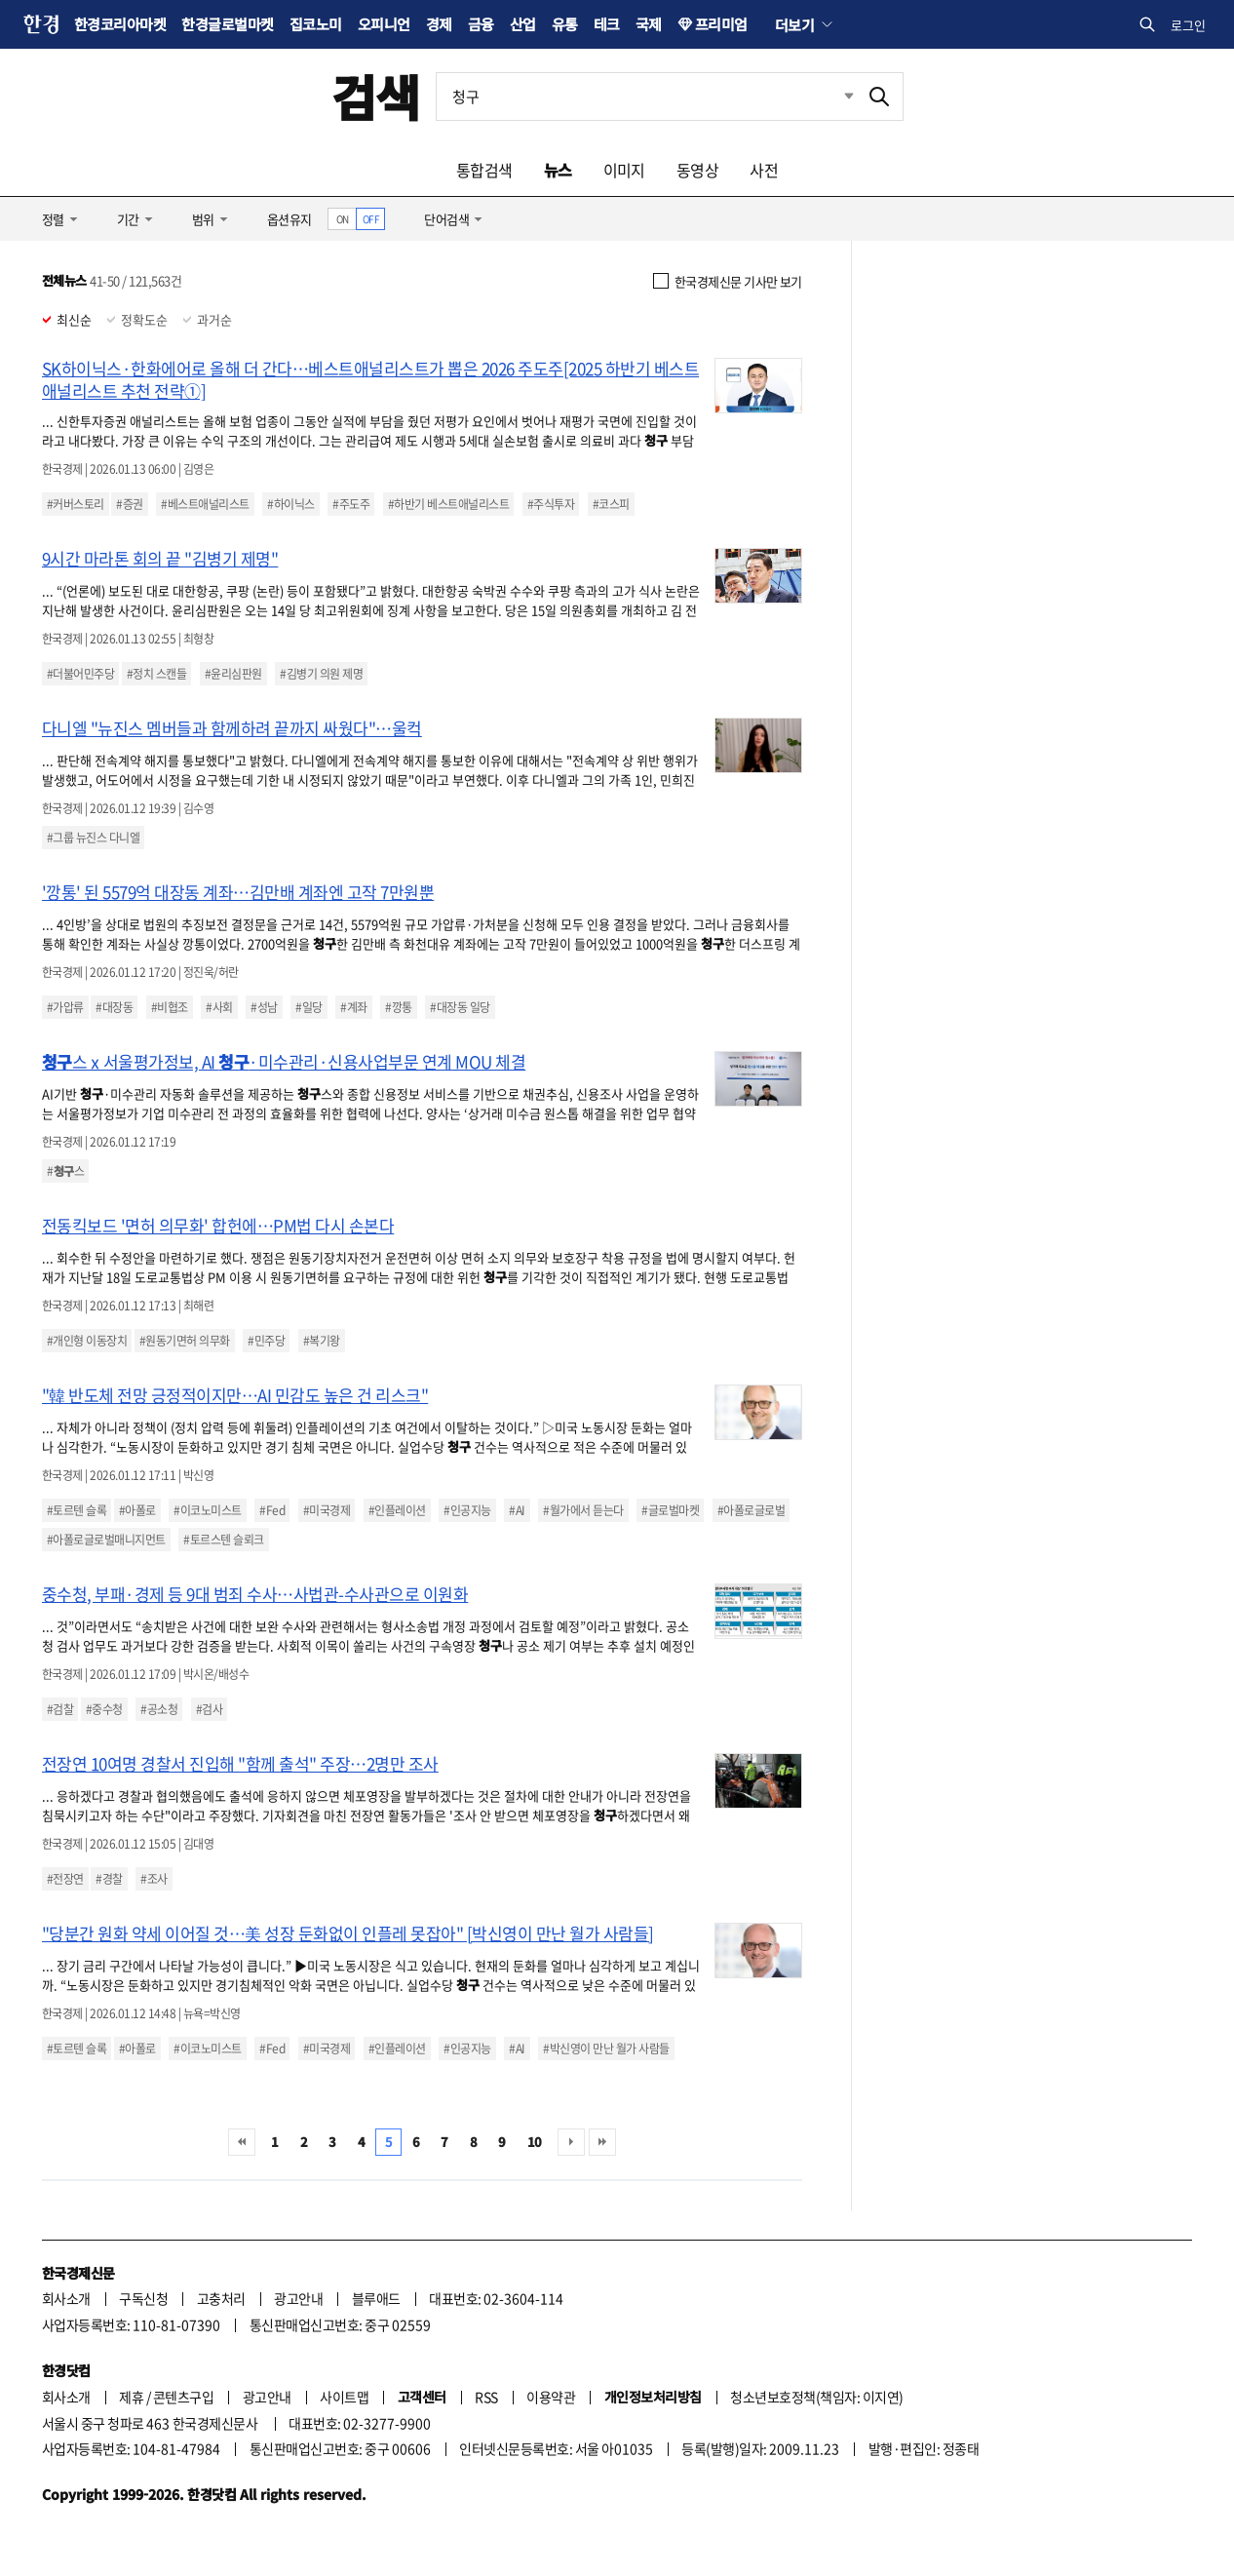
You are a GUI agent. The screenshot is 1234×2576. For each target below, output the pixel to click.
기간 (128, 219)
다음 (571, 2142)
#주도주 (350, 504)
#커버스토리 (75, 504)
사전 (764, 169)
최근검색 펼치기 (834, 96)
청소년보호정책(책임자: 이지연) (816, 2396)
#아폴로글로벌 (751, 1510)
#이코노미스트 (207, 1510)
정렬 (53, 219)
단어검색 (446, 219)
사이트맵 (344, 2396)
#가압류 (65, 1007)
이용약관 (550, 2396)
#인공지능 (466, 1510)
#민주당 (266, 1340)
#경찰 (109, 1879)
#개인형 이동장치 (87, 1340)
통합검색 (484, 169)
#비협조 (169, 1007)
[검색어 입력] (646, 96)
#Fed (272, 1510)
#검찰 (60, 1709)
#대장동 (114, 1007)
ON (342, 219)
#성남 (264, 1007)
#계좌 (353, 1007)
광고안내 (298, 2298)
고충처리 (221, 2298)
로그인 (1188, 25)
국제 (649, 24)
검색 (375, 96)
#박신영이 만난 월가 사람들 (606, 2048)
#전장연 (65, 1879)
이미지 (624, 169)
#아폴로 (137, 1510)
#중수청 (104, 1709)
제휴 (131, 2396)
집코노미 (315, 24)
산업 (523, 24)
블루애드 (376, 2298)
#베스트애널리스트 (205, 504)
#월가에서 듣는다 (583, 1510)
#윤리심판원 (233, 674)
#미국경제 (326, 1510)
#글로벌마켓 (670, 1510)
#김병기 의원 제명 (321, 674)
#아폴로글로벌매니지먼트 (106, 1539)
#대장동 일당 (459, 1007)
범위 (203, 219)
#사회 (219, 1007)
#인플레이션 (397, 1510)
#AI (516, 1510)
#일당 (308, 1007)
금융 (481, 24)
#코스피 (611, 504)
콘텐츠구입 (183, 2396)
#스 (65, 1171)
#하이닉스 (290, 504)
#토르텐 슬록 (76, 1510)
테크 (607, 24)
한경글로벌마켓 (227, 24)
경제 (439, 24)
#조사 (153, 1879)
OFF (371, 219)
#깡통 (398, 1007)
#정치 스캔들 (156, 674)
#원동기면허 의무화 (184, 1340)
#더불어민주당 (80, 674)
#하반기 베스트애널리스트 (448, 504)
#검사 (209, 1709)
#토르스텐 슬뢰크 (223, 1539)
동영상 (697, 169)
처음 (241, 2142)
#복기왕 (321, 1340)
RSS (486, 2396)
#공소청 (158, 1709)
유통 (565, 24)
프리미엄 (721, 24)
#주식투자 (550, 504)
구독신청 (143, 2298)
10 (534, 2141)
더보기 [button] (794, 24)
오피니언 (384, 24)
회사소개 (66, 2298)
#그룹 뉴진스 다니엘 (93, 837)
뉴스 (558, 169)
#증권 (129, 504)
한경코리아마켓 (120, 24)
